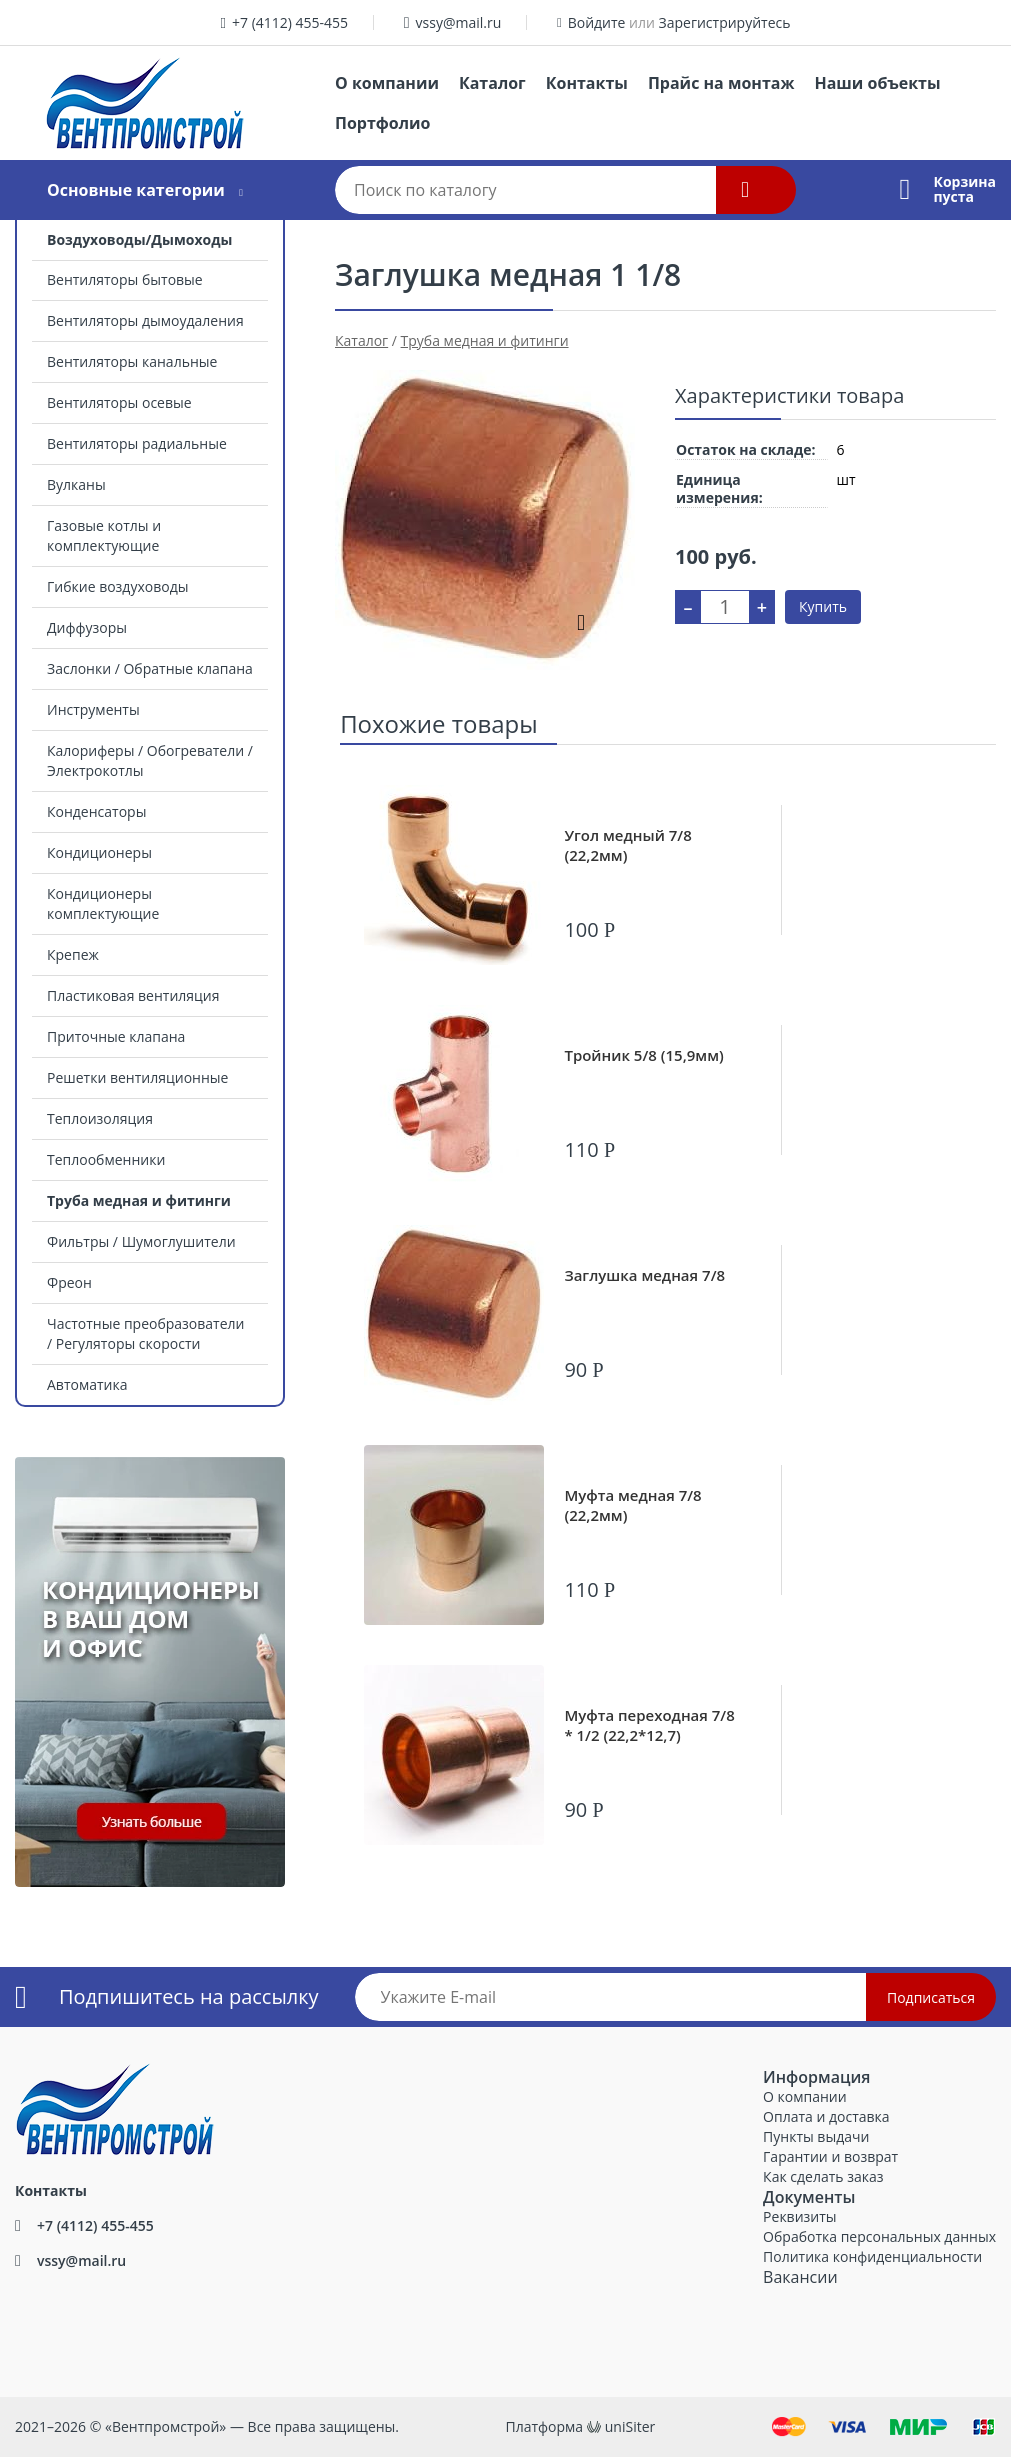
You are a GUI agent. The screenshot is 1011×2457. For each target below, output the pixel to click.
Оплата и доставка (826, 2116)
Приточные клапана (116, 1036)
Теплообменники (106, 1159)
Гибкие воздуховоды (117, 586)
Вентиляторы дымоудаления (145, 320)
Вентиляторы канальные (132, 361)
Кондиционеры (99, 852)
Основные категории (136, 190)
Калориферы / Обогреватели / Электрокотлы (150, 760)
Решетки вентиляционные (137, 1077)
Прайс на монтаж (721, 83)
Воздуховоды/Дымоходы (139, 239)
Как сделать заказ (823, 2176)
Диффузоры (87, 627)
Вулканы (76, 484)
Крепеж (73, 954)
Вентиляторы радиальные (137, 443)
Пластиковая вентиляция (133, 995)
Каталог (492, 83)
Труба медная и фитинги (139, 1200)
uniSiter (630, 2426)
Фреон (69, 1282)
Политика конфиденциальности (872, 2256)
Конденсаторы (96, 811)
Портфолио (382, 123)
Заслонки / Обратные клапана (150, 668)
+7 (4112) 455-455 (290, 22)
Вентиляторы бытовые (125, 279)
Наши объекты (877, 83)
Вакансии (800, 2277)
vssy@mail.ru (459, 22)
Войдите (597, 22)
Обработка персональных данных (879, 2236)
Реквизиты (799, 2216)
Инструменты (93, 709)
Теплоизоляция (100, 1118)
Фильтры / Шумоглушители (141, 1241)
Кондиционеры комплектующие (103, 903)
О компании (387, 83)
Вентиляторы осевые (119, 402)
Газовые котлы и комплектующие (104, 535)
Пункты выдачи (816, 2136)
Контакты (587, 83)
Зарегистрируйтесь (725, 22)
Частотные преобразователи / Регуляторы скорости (145, 1333)
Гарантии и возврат (830, 2156)
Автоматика (87, 1384)
